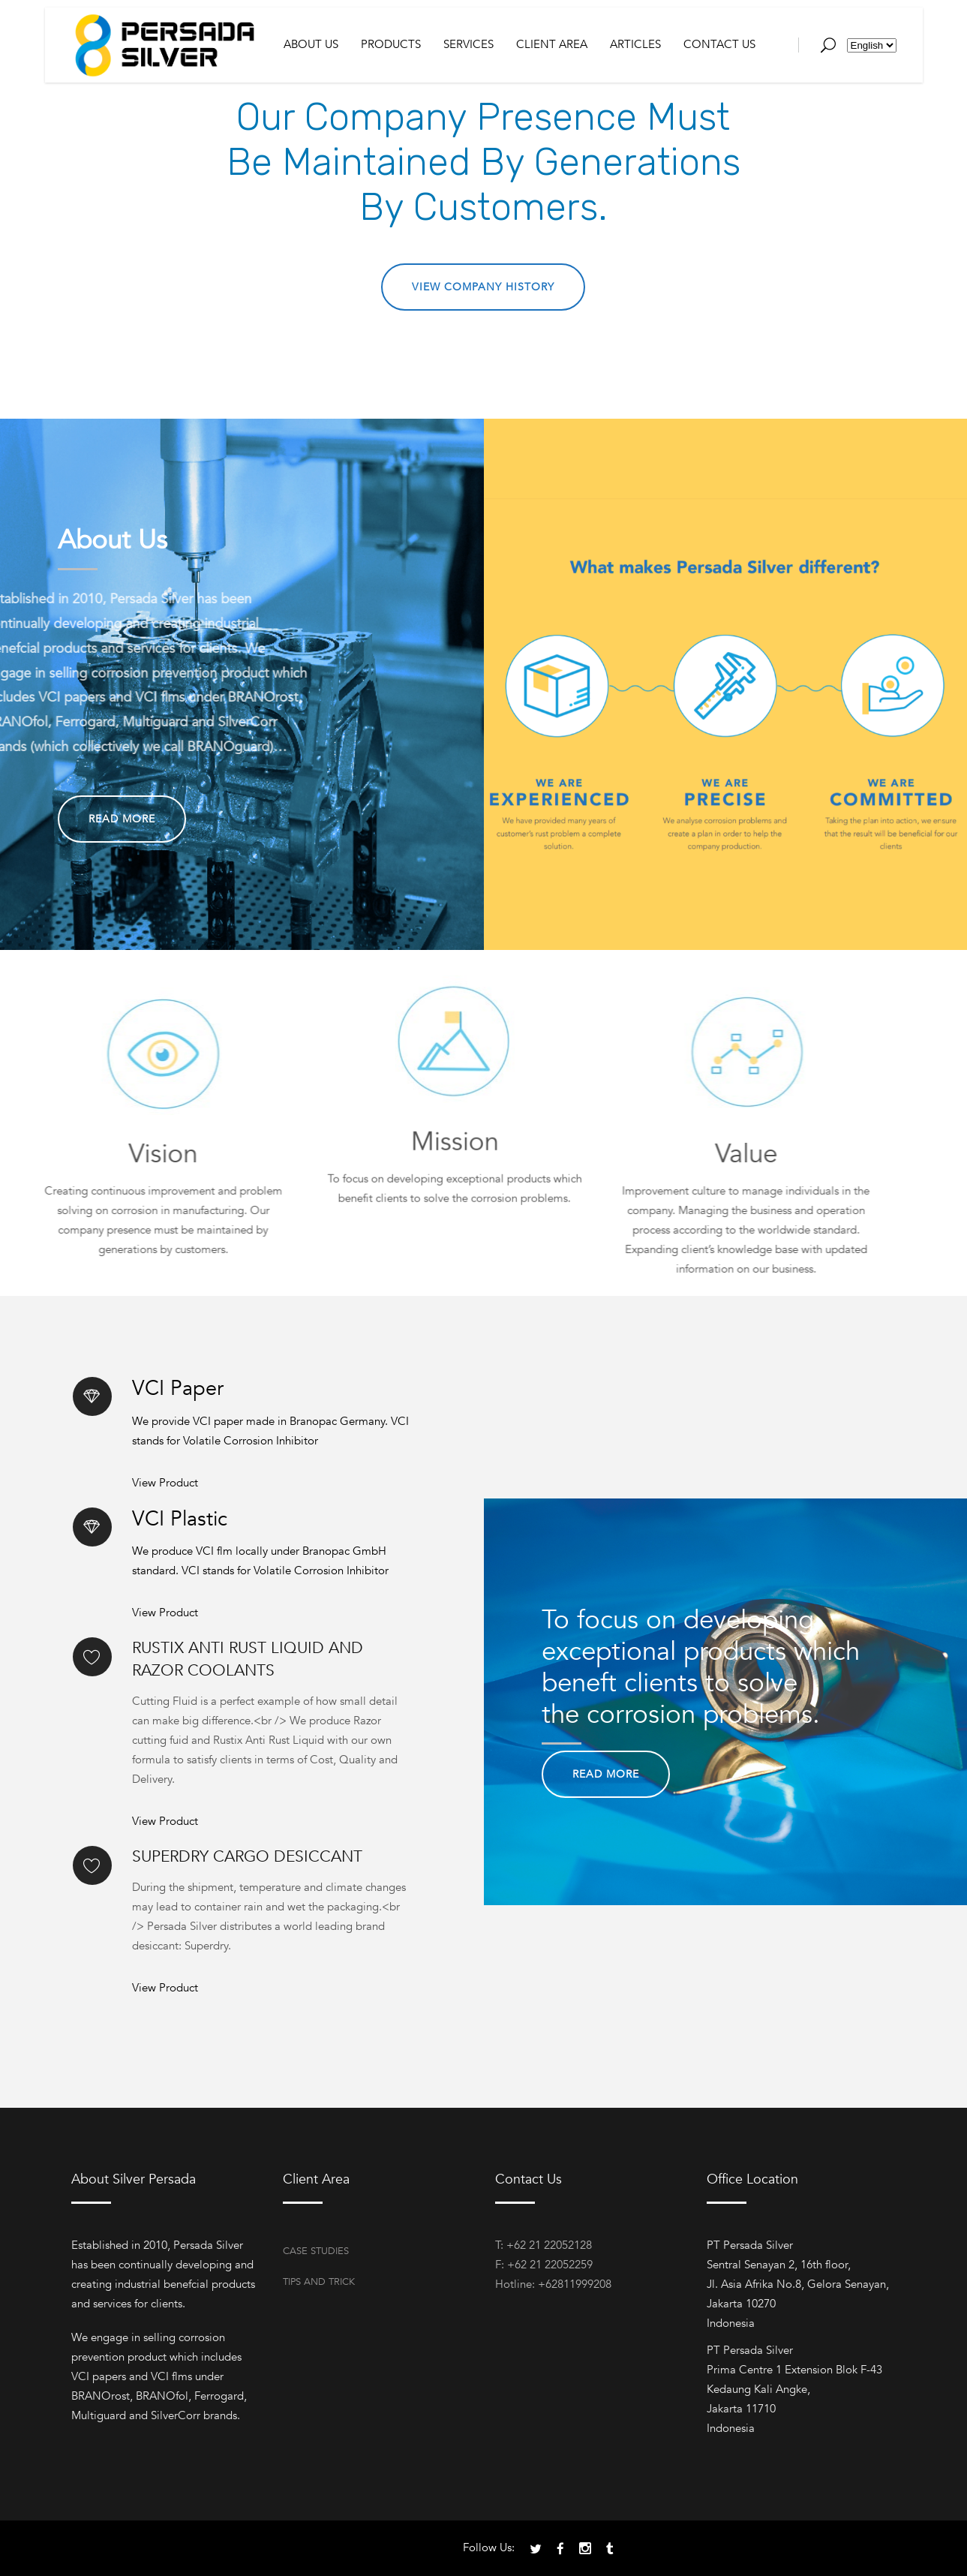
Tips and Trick (319, 2282)
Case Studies (316, 2251)
